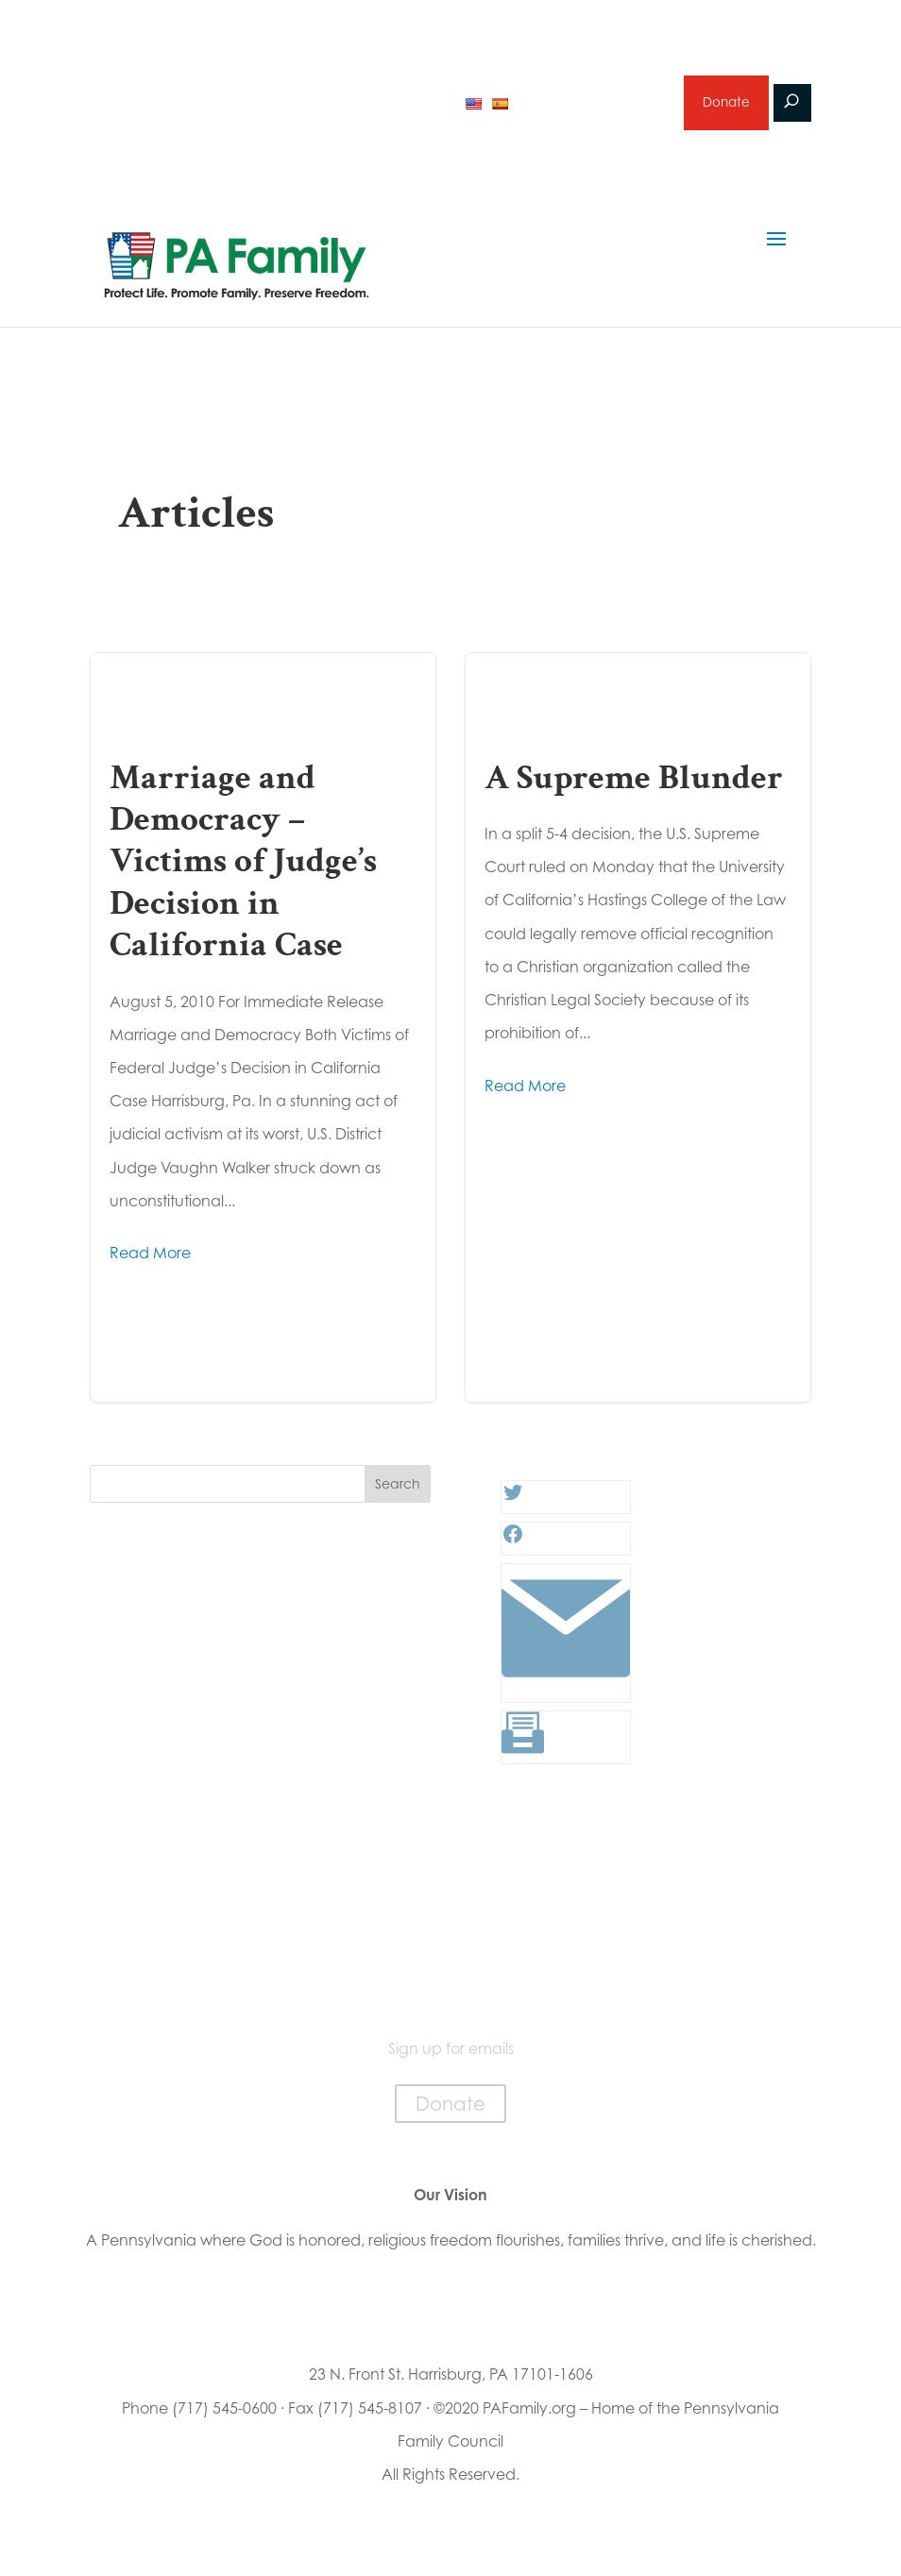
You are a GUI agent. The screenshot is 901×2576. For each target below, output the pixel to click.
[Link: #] (566, 1696)
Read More (150, 1262)
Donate (725, 107)
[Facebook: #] (513, 1549)
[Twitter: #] (513, 1507)
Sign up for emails (593, 107)
